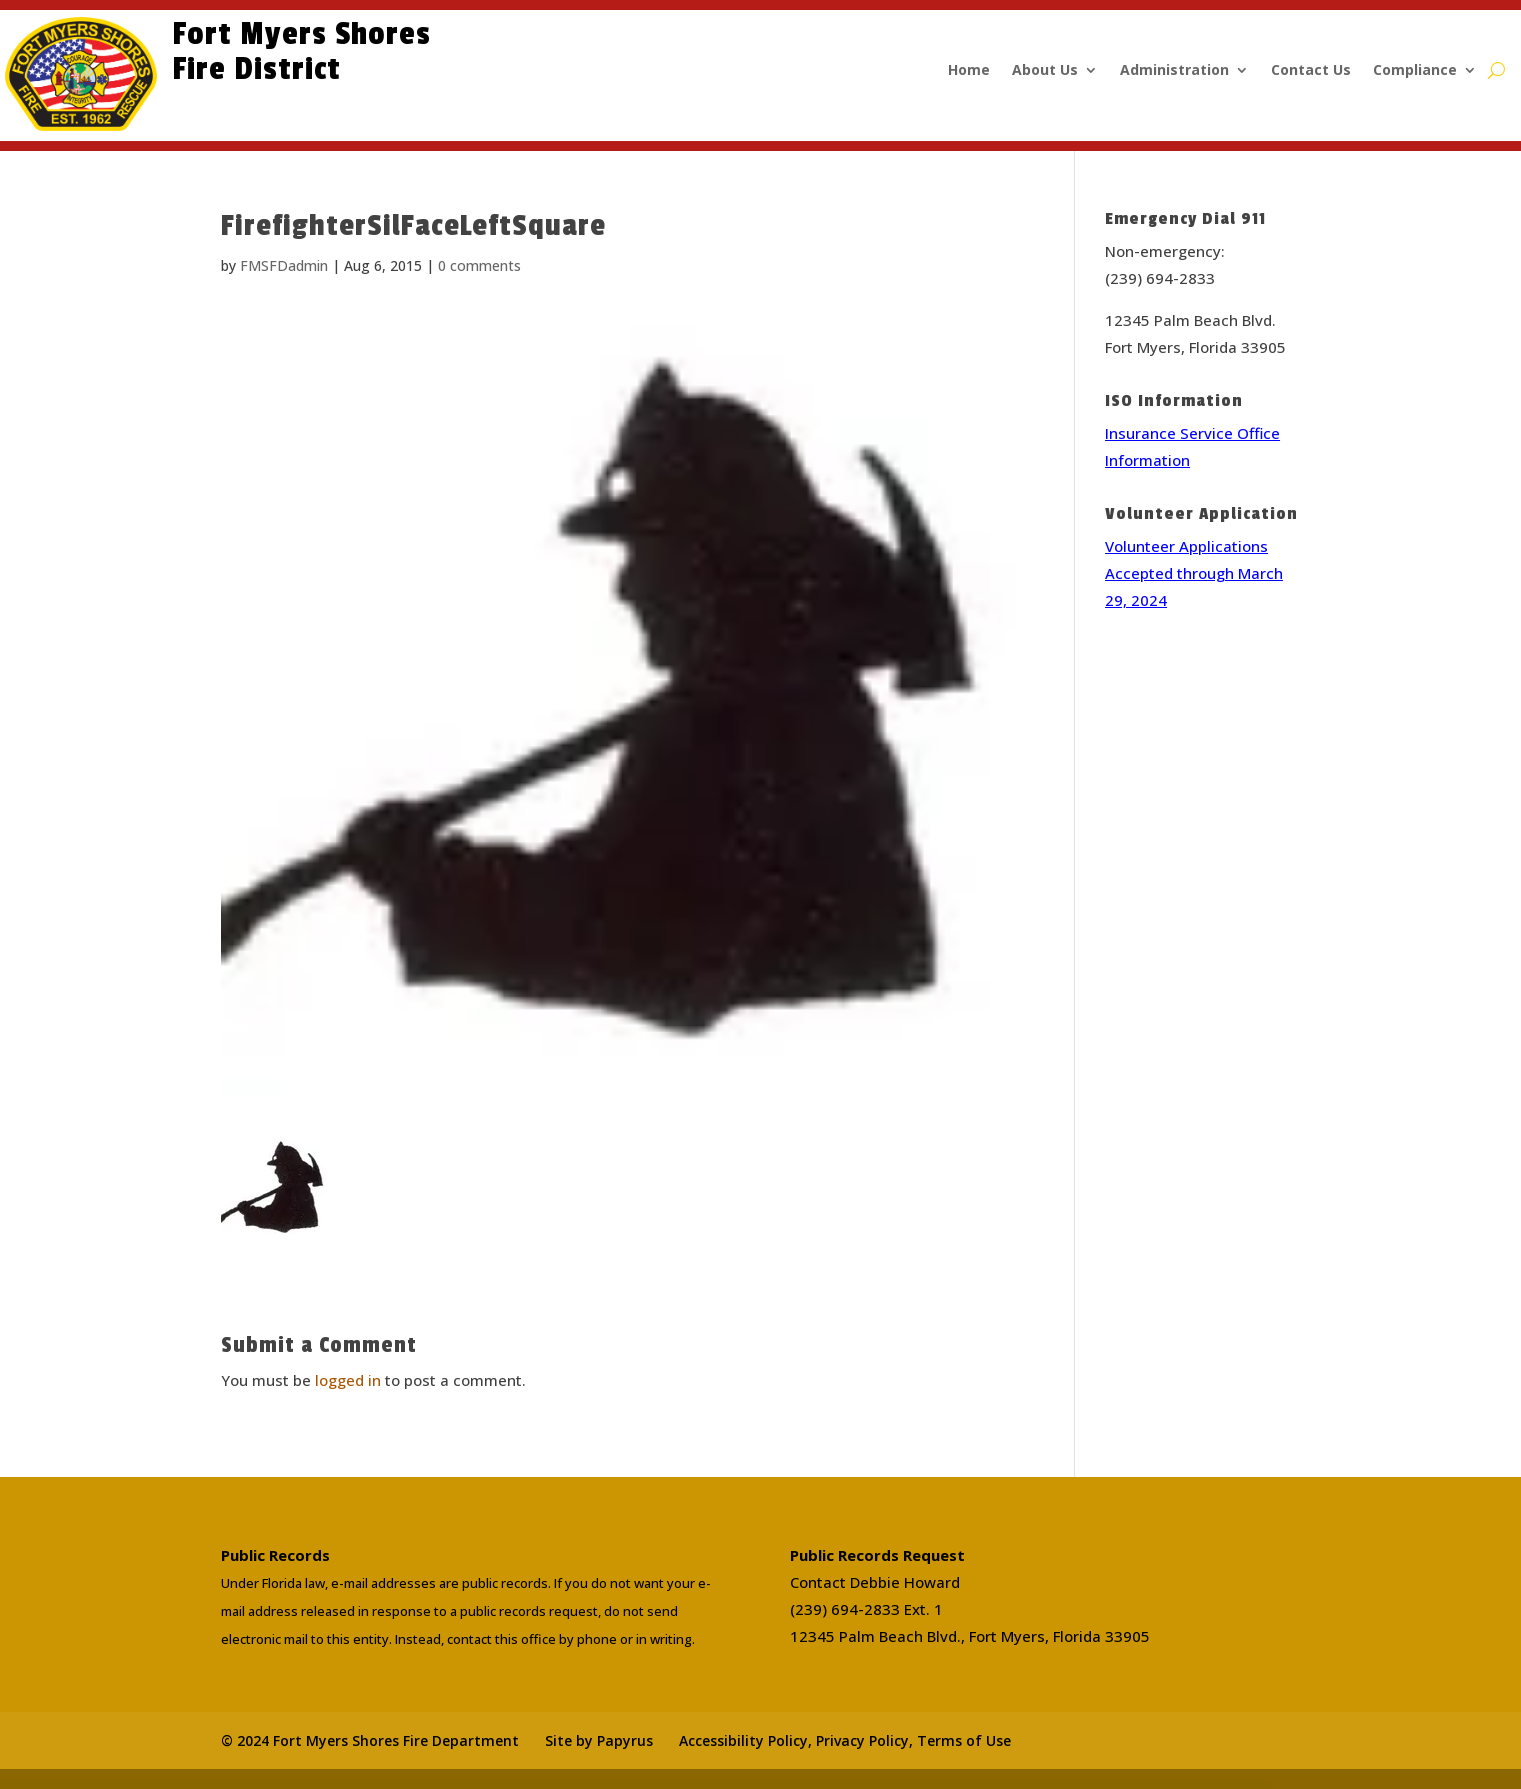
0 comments (479, 265)
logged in (348, 1380)
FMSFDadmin (284, 265)
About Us (1045, 71)
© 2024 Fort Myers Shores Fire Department (370, 1740)
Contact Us (1311, 71)
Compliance (1415, 71)
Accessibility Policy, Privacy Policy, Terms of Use (845, 1740)
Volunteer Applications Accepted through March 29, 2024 (1194, 573)
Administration (1174, 71)
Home (969, 71)
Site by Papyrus (599, 1740)
